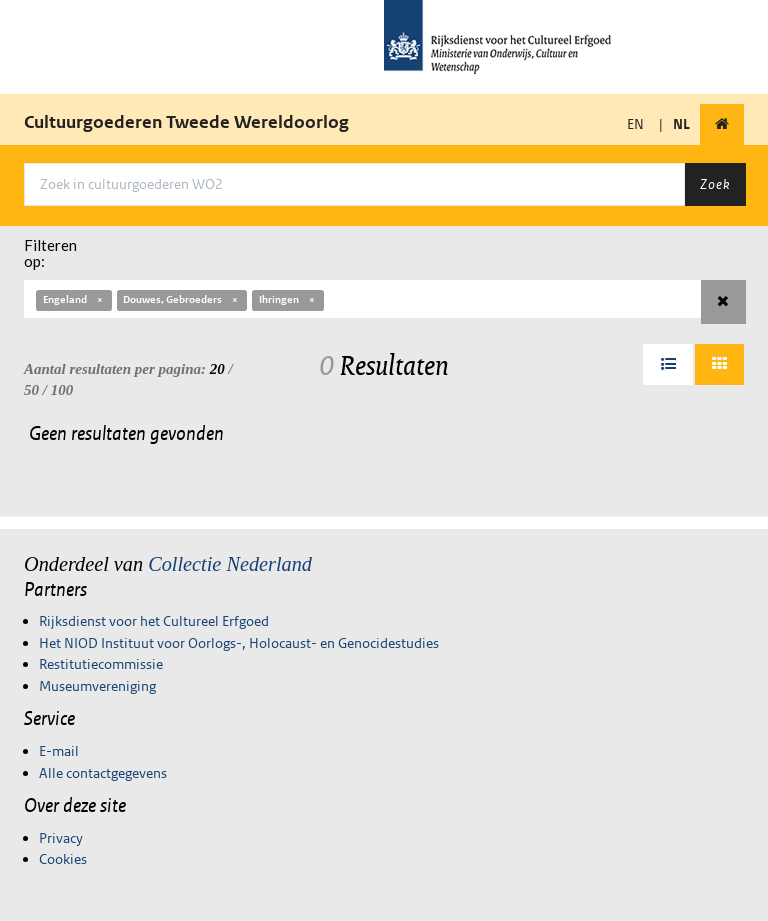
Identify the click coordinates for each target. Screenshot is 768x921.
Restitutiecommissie (101, 664)
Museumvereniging (97, 686)
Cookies (63, 859)
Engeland (74, 299)
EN (635, 124)
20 (217, 369)
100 (62, 390)
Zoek (715, 184)
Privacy (61, 838)
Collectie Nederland (230, 564)
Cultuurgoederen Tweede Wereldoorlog (186, 122)
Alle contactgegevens (103, 773)
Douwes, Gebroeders (181, 299)
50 (31, 390)
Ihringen (288, 299)
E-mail (59, 751)
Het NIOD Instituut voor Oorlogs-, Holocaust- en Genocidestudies (239, 643)
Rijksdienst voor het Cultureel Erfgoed (154, 621)
